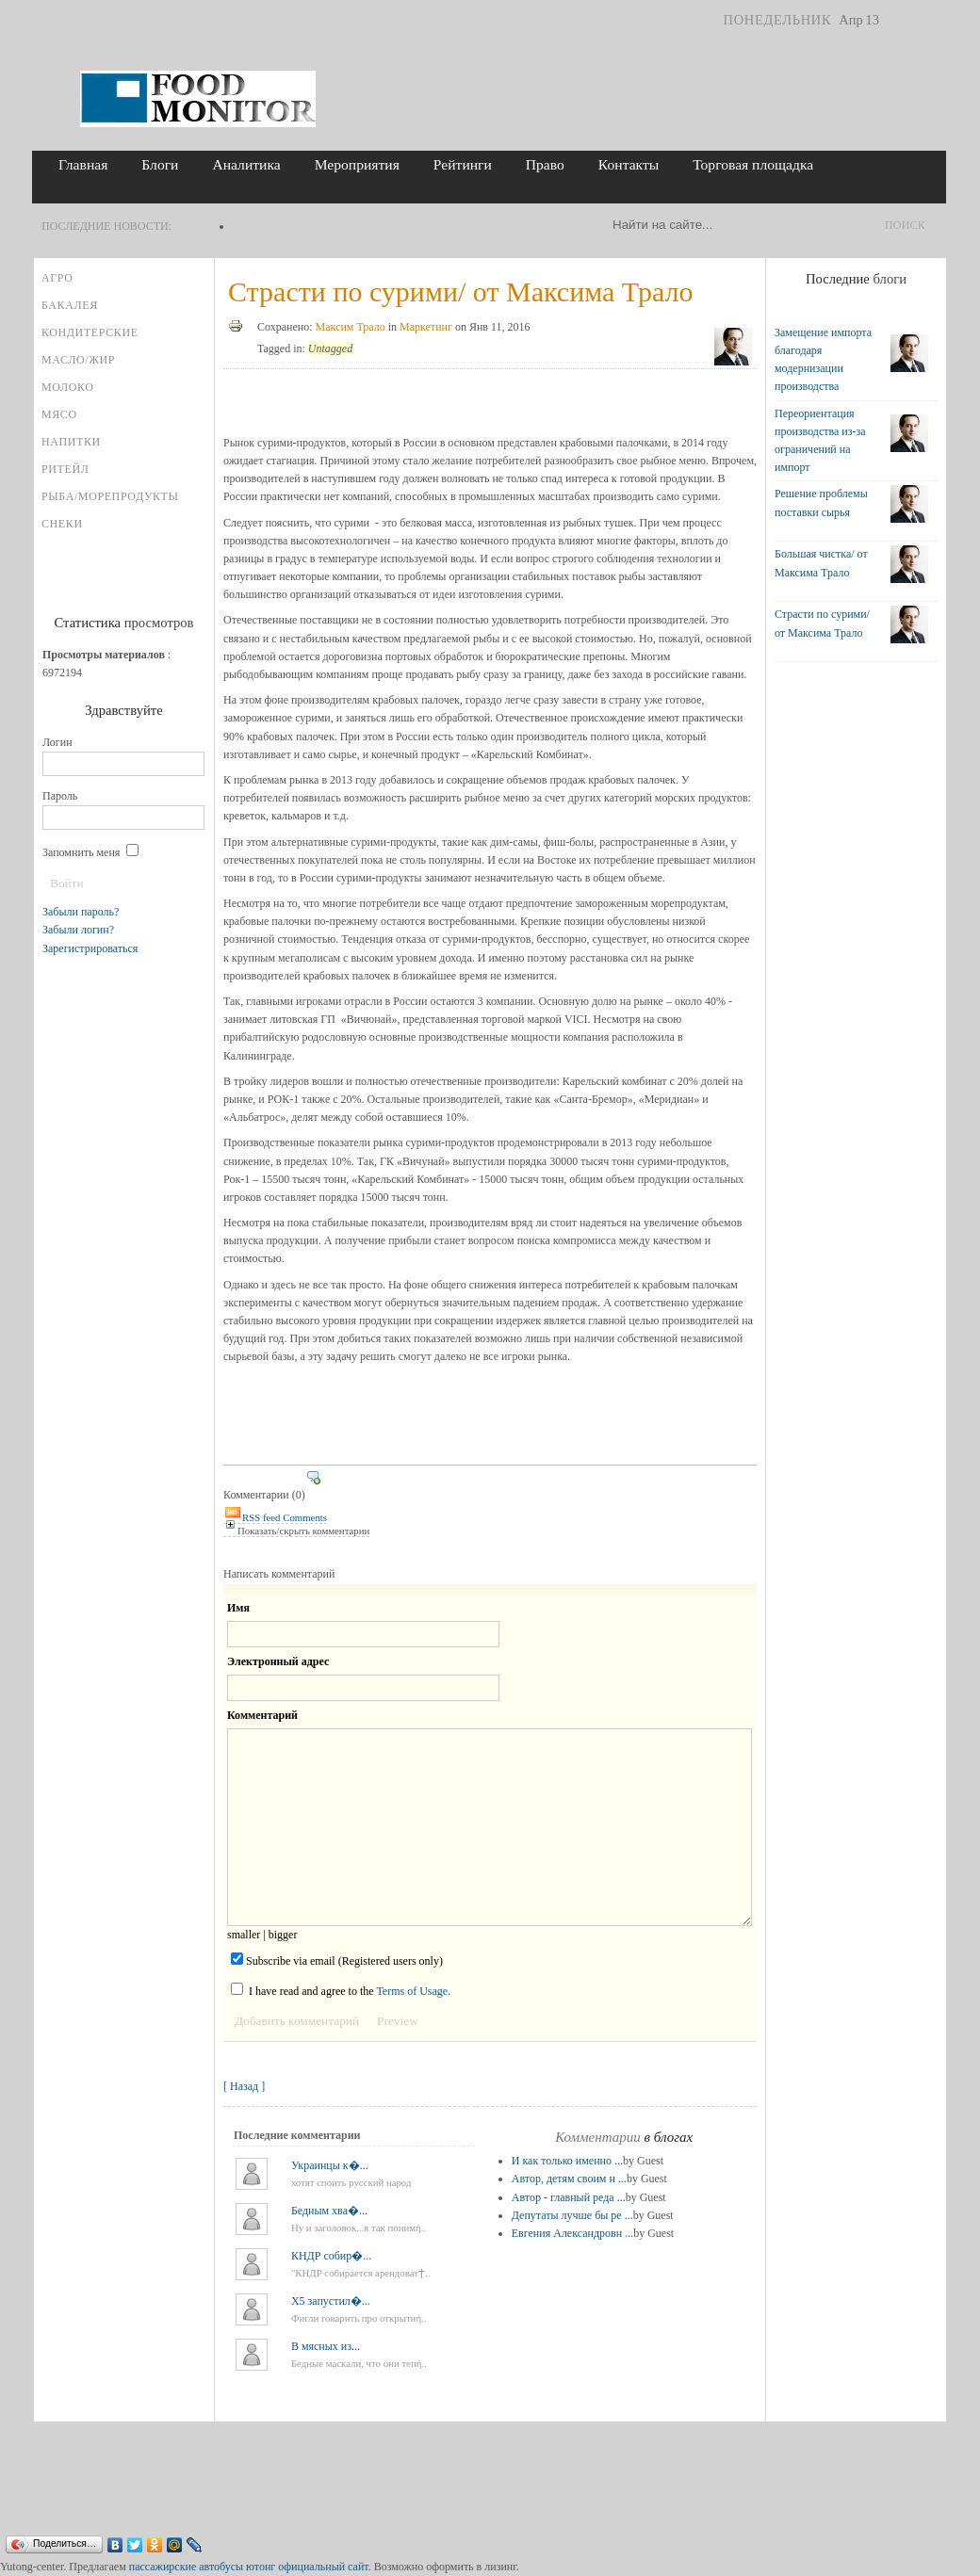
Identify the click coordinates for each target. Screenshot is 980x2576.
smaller (243, 1934)
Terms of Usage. (413, 1991)
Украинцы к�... (329, 2165)
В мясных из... (325, 2346)
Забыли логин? (78, 929)
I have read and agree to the (340, 1990)
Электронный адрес (278, 1661)
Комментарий (262, 1715)
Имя (238, 1607)
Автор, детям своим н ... (569, 2178)
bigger (283, 1934)
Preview (397, 2021)
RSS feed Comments (275, 1517)
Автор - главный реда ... (569, 2197)
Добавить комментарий (297, 2021)
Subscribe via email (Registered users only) (337, 1960)
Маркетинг (426, 326)
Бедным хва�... (329, 2210)
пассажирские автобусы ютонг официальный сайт (248, 2566)
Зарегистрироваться (90, 948)
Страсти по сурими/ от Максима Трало (461, 291)
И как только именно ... (567, 2160)
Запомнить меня (90, 852)
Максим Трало (350, 326)
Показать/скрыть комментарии (296, 1530)
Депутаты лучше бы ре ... (572, 2215)
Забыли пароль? (80, 911)
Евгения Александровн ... (572, 2233)
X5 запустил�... (330, 2301)
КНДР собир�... (331, 2255)
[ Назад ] (244, 2086)
